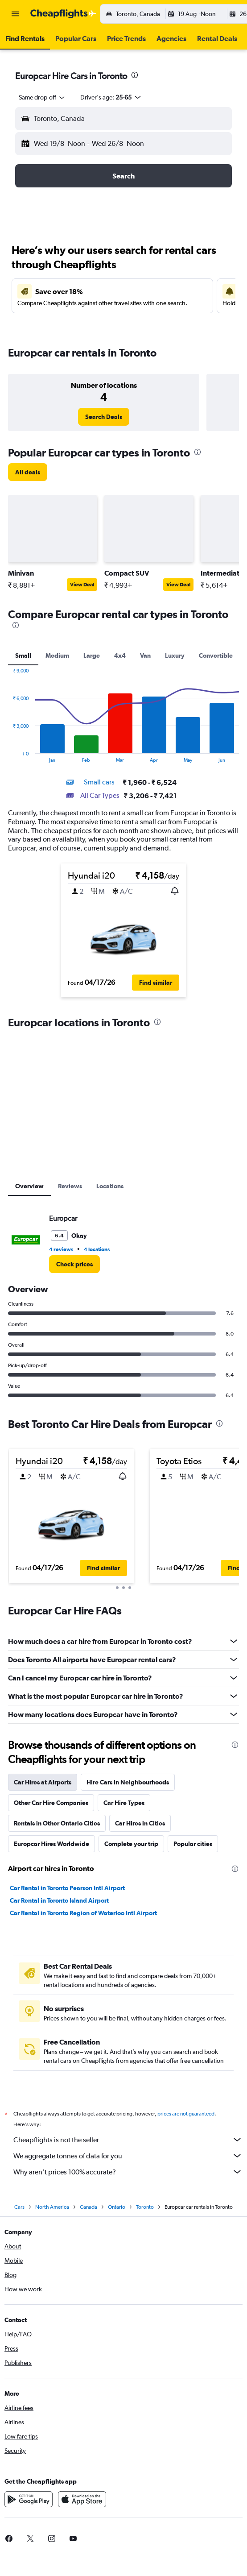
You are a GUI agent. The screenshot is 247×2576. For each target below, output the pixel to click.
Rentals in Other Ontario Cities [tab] (57, 1823)
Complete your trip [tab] (131, 1843)
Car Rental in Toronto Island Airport (59, 1900)
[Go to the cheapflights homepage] (63, 13)
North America (52, 2207)
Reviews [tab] (70, 1186)
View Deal (82, 584)
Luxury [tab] (175, 655)
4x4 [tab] (120, 655)
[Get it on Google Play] (28, 2499)
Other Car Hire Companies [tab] (51, 1802)
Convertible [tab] (216, 655)
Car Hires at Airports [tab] (42, 1782)
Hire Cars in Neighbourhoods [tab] (127, 1782)
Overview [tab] (29, 1186)
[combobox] (42, 97)
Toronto (145, 2207)
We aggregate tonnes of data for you (128, 2155)
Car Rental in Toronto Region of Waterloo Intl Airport (83, 1912)
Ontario (116, 2207)
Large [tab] (91, 655)
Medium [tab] (57, 655)
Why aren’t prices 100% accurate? (128, 2171)
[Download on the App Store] (82, 2499)
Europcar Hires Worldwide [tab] (51, 1843)
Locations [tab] (110, 1186)
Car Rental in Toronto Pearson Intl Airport (67, 1888)
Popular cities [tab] (192, 1843)
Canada (88, 2207)
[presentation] (135, 75)
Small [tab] (23, 655)
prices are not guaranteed (185, 2114)
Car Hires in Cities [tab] (140, 1823)
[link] (103, 417)
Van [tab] (145, 655)
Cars (19, 2207)
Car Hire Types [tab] (123, 1802)
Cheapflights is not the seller (128, 2139)
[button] (15, 14)
